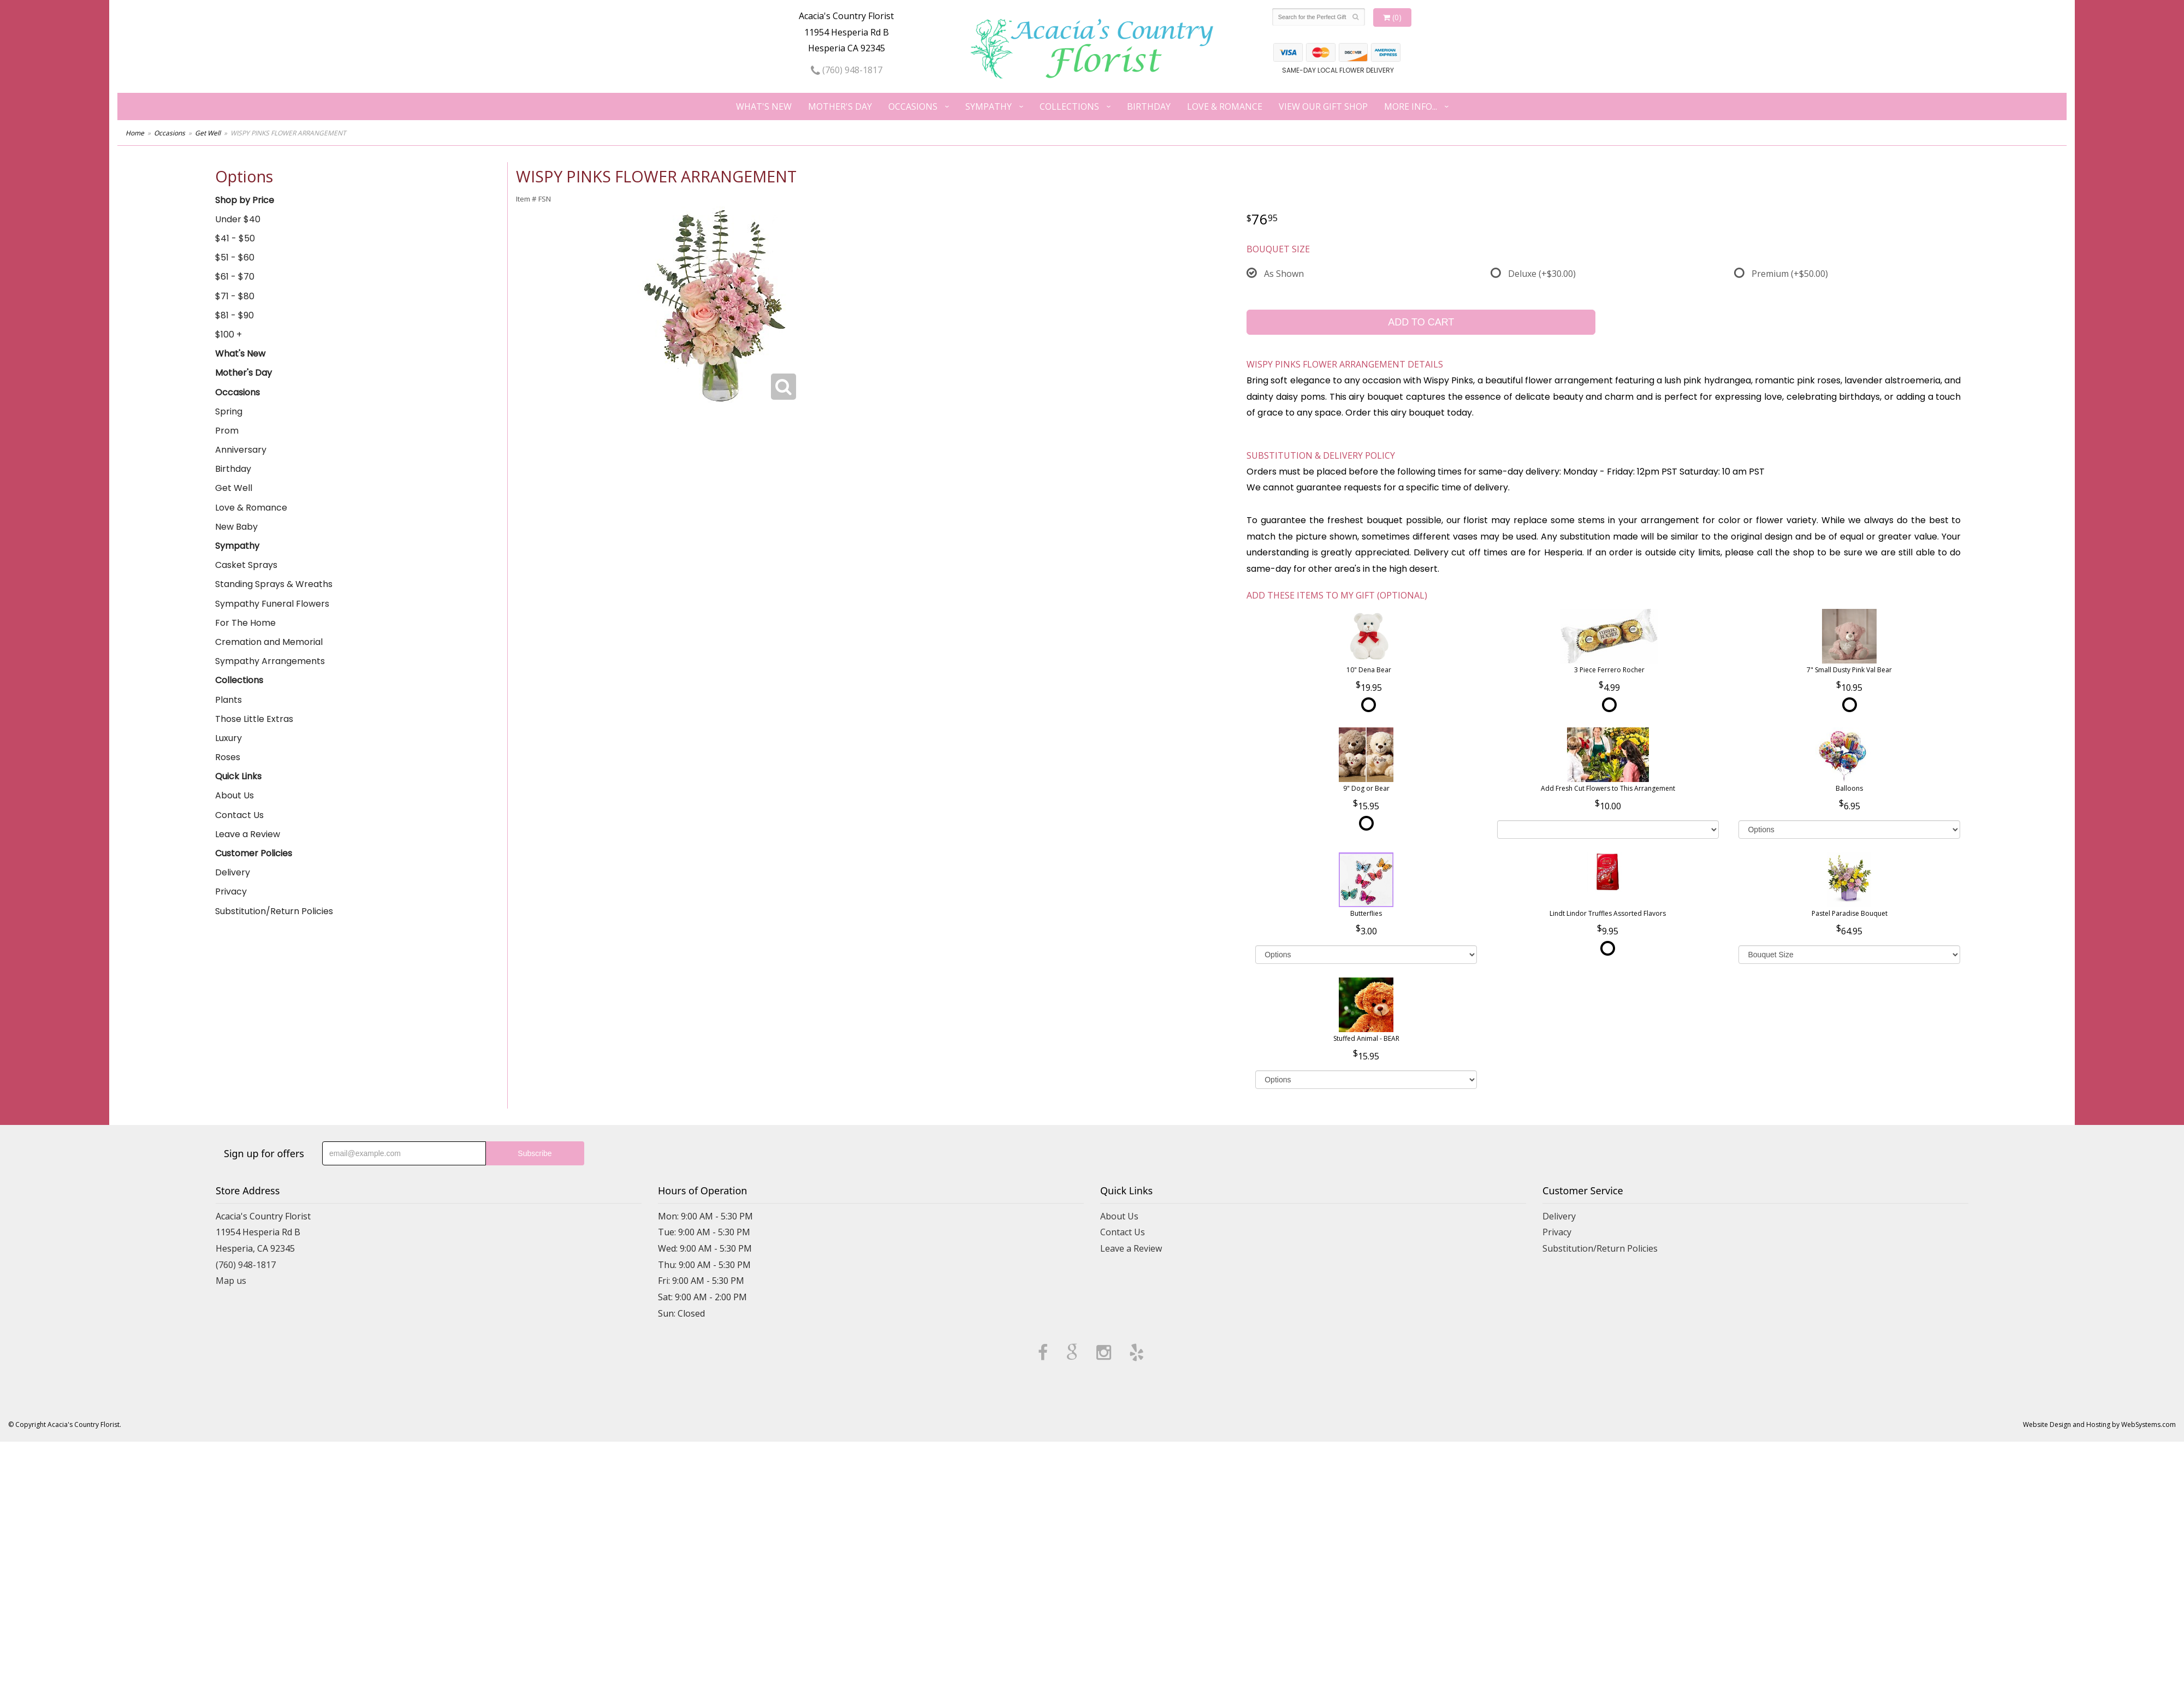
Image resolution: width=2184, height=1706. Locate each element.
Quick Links (238, 776)
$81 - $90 (234, 315)
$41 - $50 (235, 238)
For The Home (245, 623)
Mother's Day (840, 106)
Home (135, 133)
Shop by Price (244, 200)
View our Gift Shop (1323, 106)
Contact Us (239, 815)
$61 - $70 (234, 276)
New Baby (236, 526)
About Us (234, 795)
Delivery (232, 872)
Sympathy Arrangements (270, 661)
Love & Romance (1224, 106)
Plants (228, 700)
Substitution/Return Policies (274, 911)
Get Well (208, 133)
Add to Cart (1421, 322)
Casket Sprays (246, 565)
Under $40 (237, 219)
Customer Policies (253, 853)
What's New (764, 106)
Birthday (1149, 106)
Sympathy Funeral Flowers (272, 603)
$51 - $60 (234, 257)
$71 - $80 (234, 296)
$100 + (228, 334)
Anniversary (240, 449)
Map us (231, 1281)
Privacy (231, 891)
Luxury (228, 738)
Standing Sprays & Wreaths (274, 584)
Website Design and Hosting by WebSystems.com (2099, 1424)
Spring (228, 411)
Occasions (912, 106)
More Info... (1410, 106)
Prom (227, 430)
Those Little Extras (254, 719)
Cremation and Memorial (269, 642)
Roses (227, 757)
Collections (1069, 106)
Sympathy (988, 106)
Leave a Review (247, 834)
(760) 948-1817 (846, 70)
